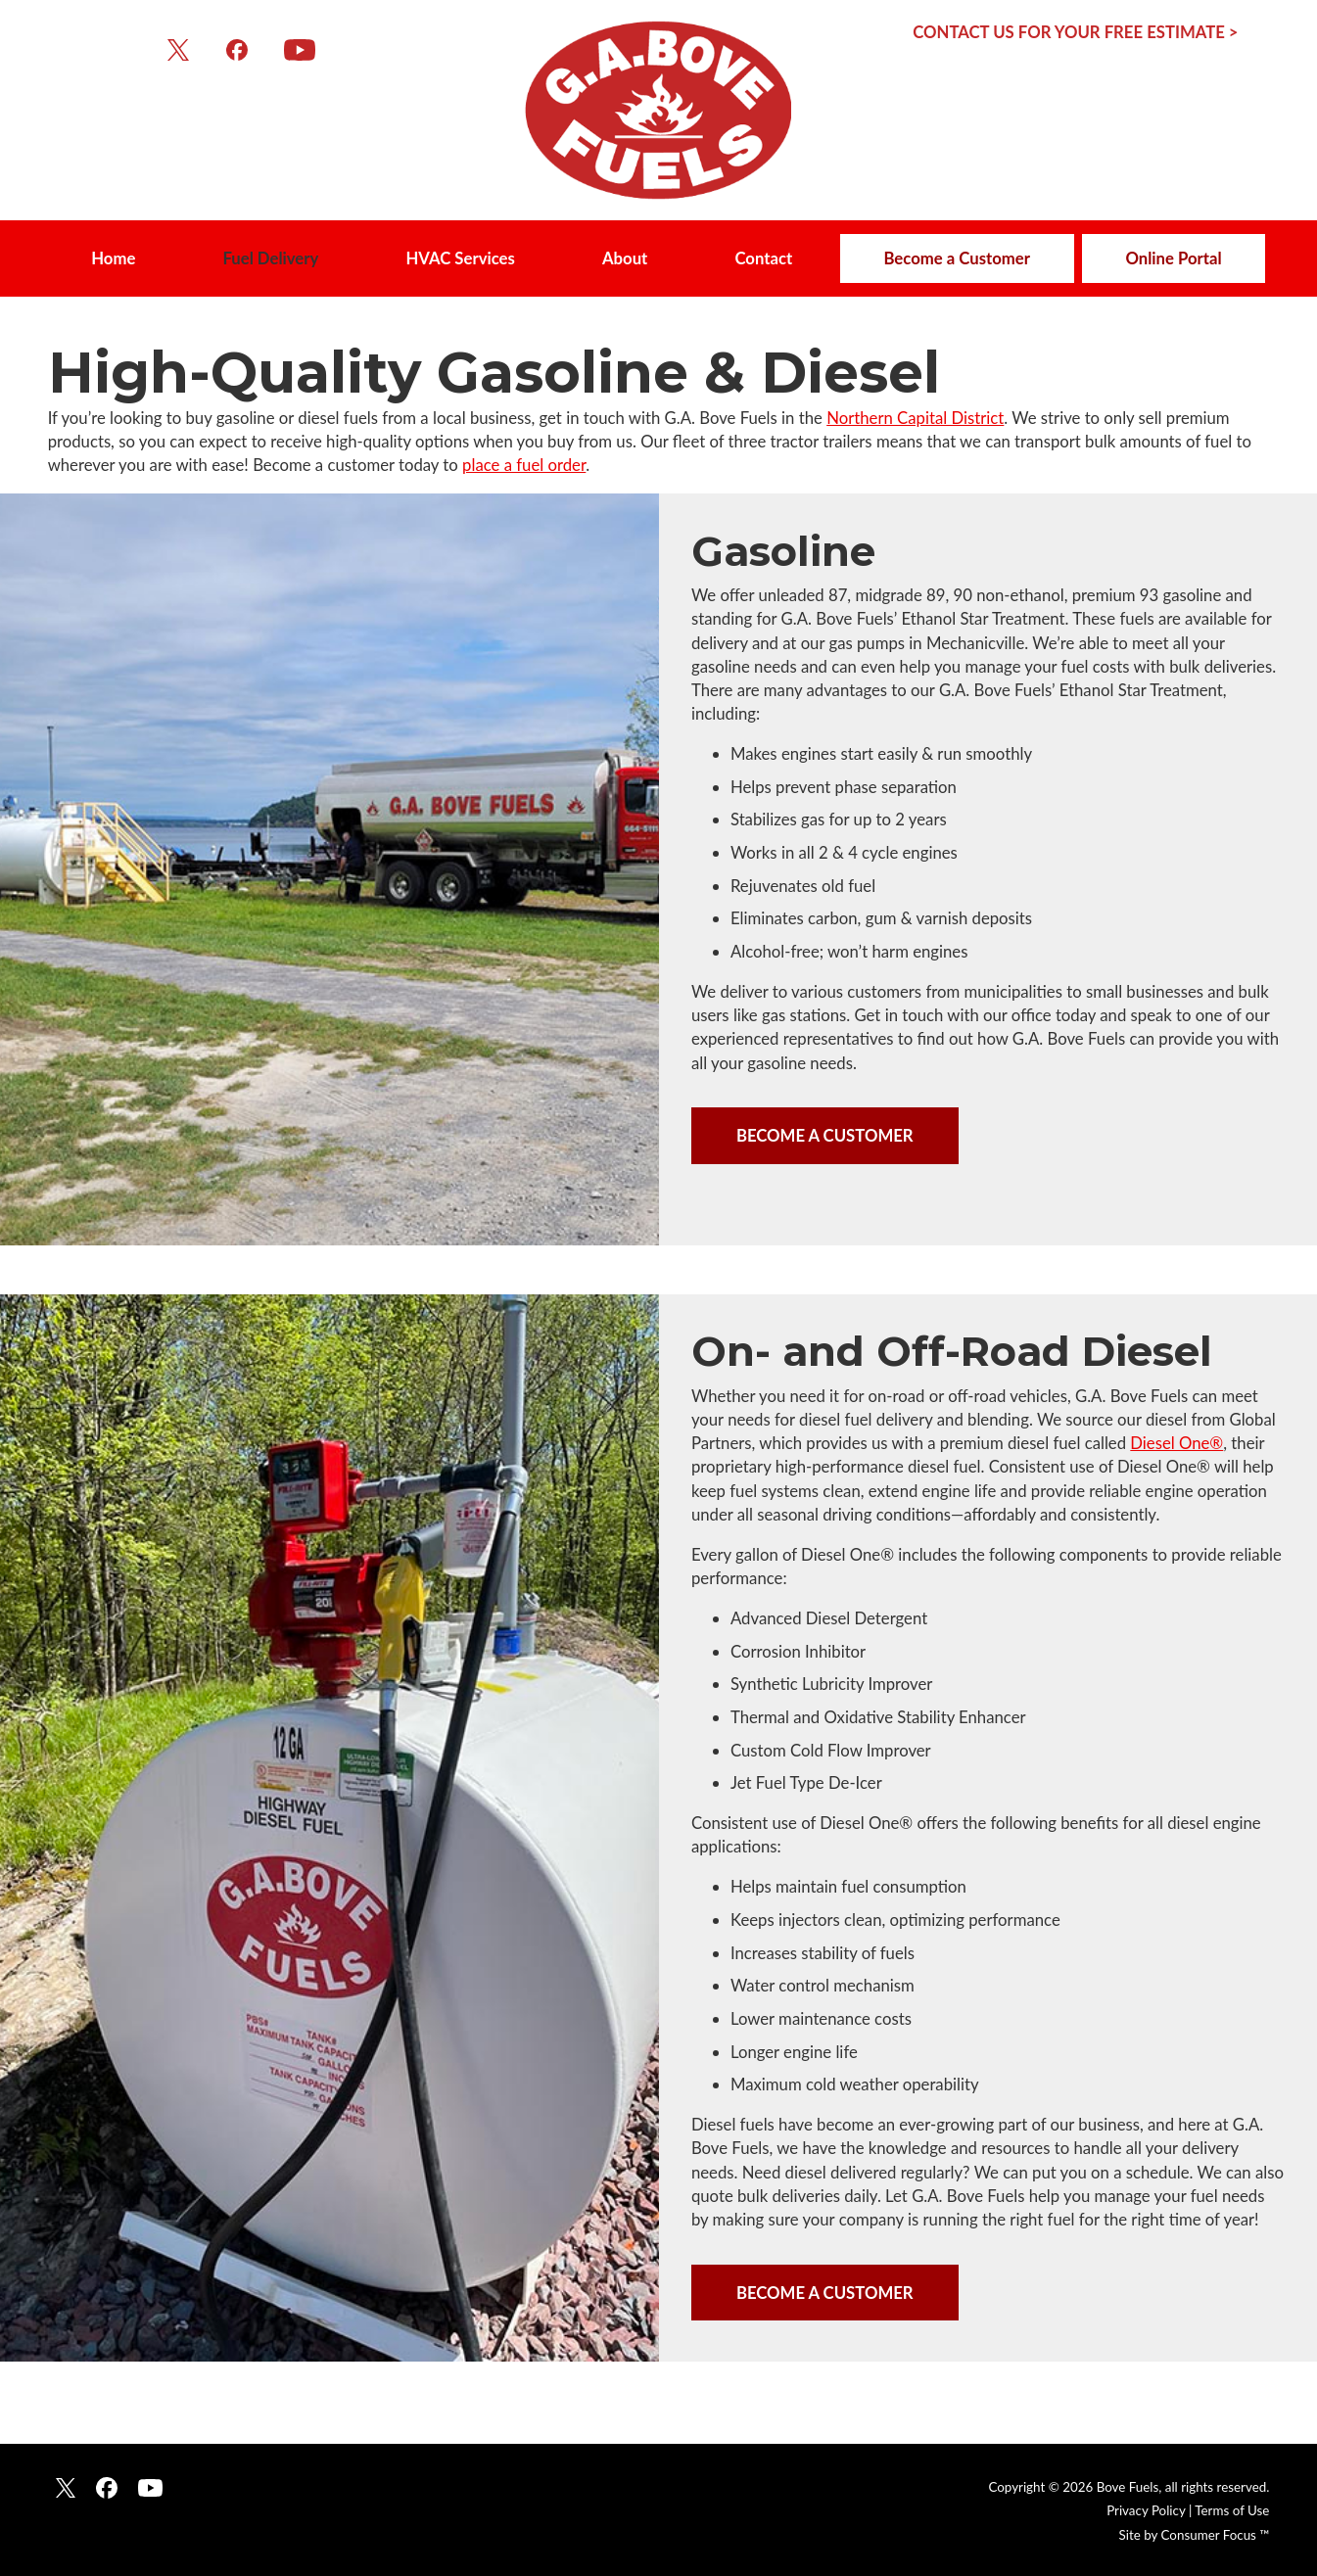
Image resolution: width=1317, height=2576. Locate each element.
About (624, 258)
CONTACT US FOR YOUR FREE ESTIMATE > (1075, 32)
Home (113, 258)
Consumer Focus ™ (1215, 2535)
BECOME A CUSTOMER (825, 1135)
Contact (763, 258)
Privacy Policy (1145, 2510)
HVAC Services (459, 258)
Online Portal (1173, 258)
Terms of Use (1232, 2510)
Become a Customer (956, 258)
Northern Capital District (915, 417)
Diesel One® (1176, 1442)
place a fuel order (524, 464)
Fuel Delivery (270, 258)
